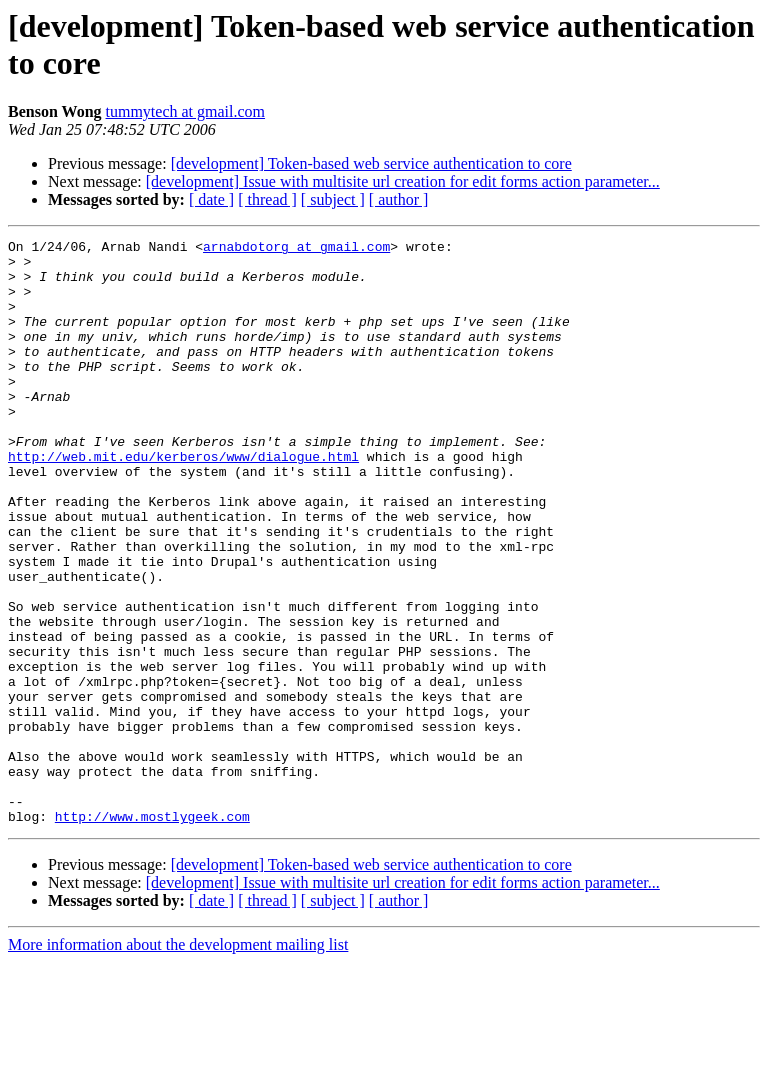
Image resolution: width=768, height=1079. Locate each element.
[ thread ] (267, 199)
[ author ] (399, 199)
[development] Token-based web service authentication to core (371, 163)
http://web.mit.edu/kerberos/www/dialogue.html (183, 501)
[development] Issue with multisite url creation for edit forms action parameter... (403, 181)
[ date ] (211, 199)
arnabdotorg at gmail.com (296, 249)
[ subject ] (333, 199)
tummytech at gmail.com (186, 111)
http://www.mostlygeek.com (152, 933)
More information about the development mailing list (178, 1061)
